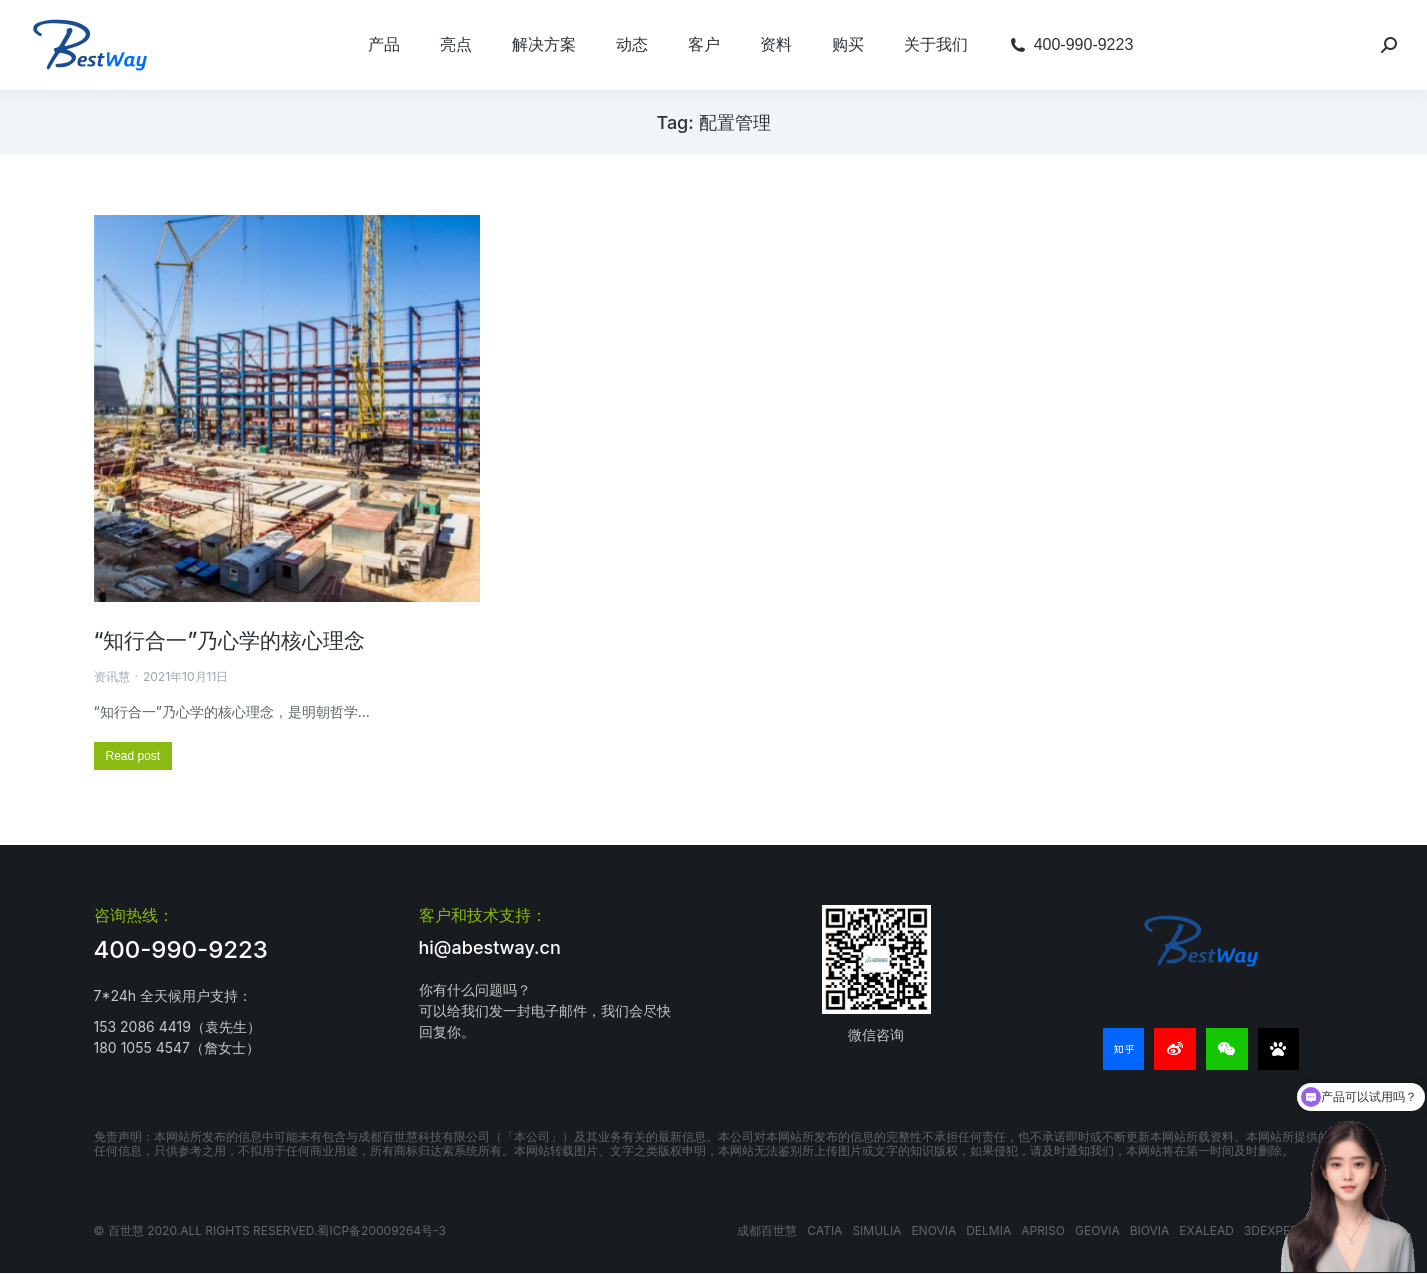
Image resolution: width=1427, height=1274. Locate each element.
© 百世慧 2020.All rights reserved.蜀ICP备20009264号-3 (270, 1230)
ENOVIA (933, 1230)
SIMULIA (876, 1230)
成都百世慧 (767, 1230)
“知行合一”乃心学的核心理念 (230, 640)
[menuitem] (384, 45)
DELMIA (988, 1230)
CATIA (824, 1230)
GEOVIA (1097, 1230)
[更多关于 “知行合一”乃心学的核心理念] (133, 756)
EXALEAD (1206, 1230)
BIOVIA (1150, 1230)
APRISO (1043, 1230)
